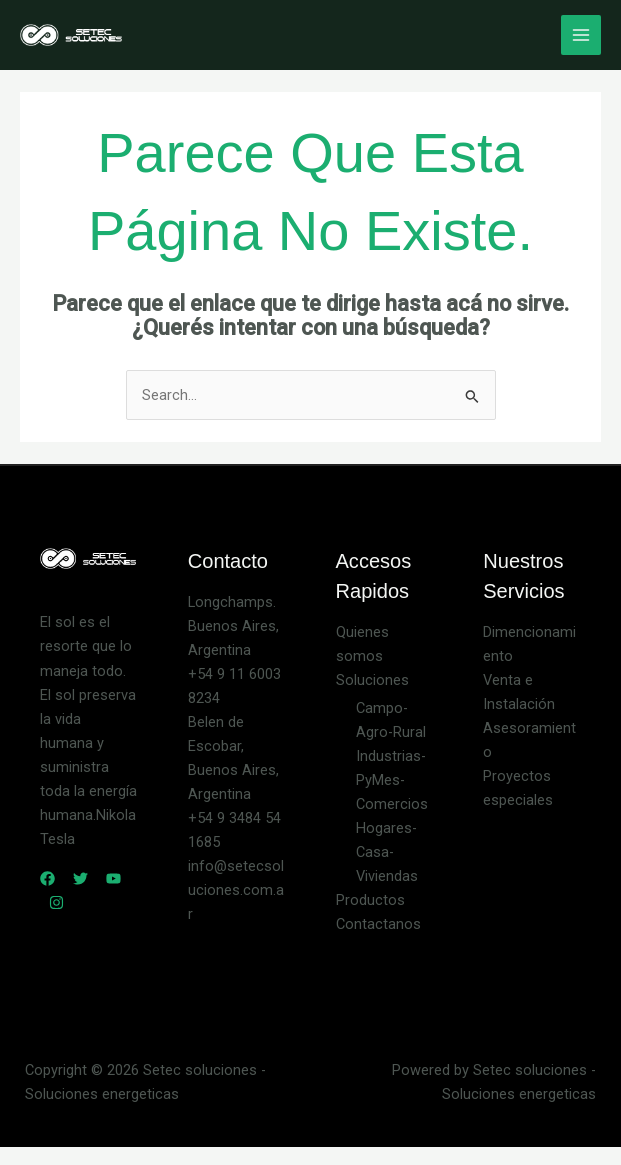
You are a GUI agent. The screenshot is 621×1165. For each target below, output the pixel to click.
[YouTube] (113, 878)
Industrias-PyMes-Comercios (392, 780)
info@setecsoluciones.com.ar (236, 890)
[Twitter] (80, 878)
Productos (370, 900)
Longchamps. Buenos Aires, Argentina (233, 626)
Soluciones (372, 680)
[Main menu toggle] (581, 35)
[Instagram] (56, 902)
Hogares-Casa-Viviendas (387, 852)
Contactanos (378, 924)
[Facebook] (47, 878)
